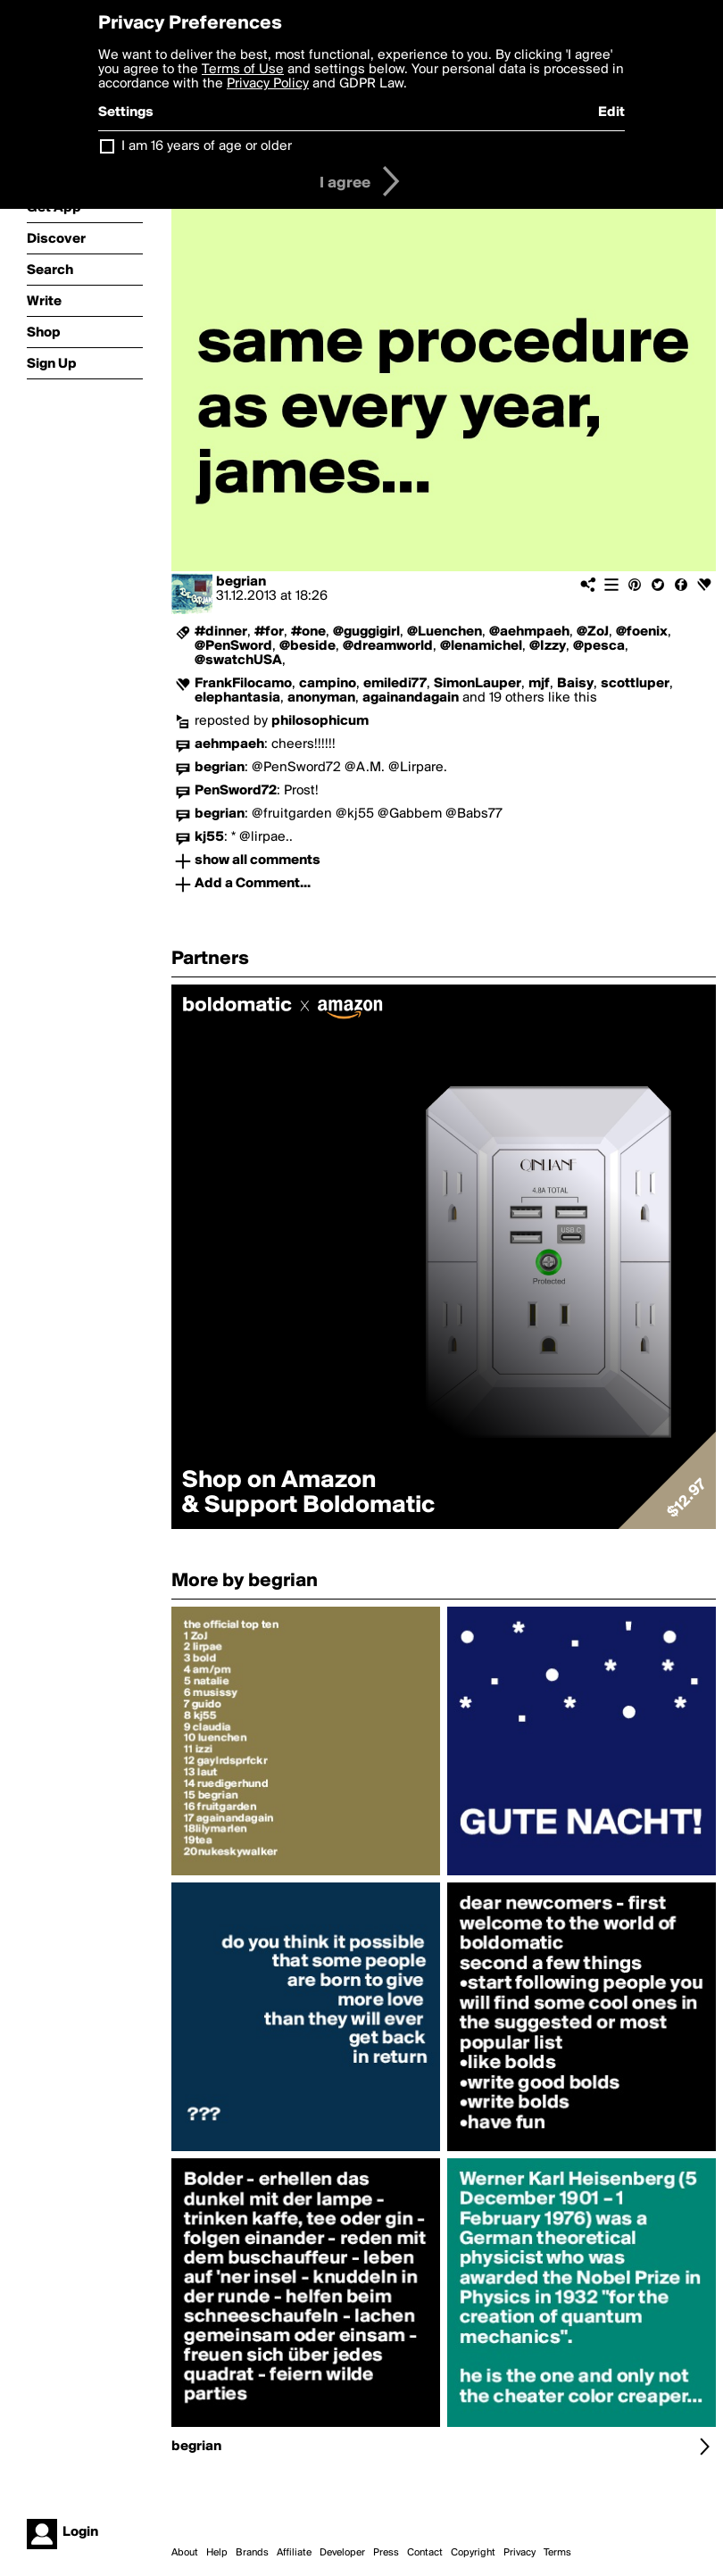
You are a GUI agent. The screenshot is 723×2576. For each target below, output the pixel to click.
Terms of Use (243, 69)
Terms (557, 2552)
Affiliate (294, 2552)
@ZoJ (593, 632)
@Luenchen (444, 632)
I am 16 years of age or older (206, 146)
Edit (611, 112)
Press (386, 2552)
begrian (241, 582)
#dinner (221, 632)
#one (308, 632)
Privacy (519, 2552)
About (184, 2552)
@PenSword (233, 646)
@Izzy (547, 646)
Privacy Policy (268, 84)
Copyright (473, 2552)
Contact (425, 2552)
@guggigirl (366, 632)
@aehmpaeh (529, 632)
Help (217, 2552)
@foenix (642, 632)
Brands (252, 2552)
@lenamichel (481, 646)
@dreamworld (388, 646)
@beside (307, 646)
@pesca (599, 646)
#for (269, 632)
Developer (342, 2552)
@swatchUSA (238, 660)
